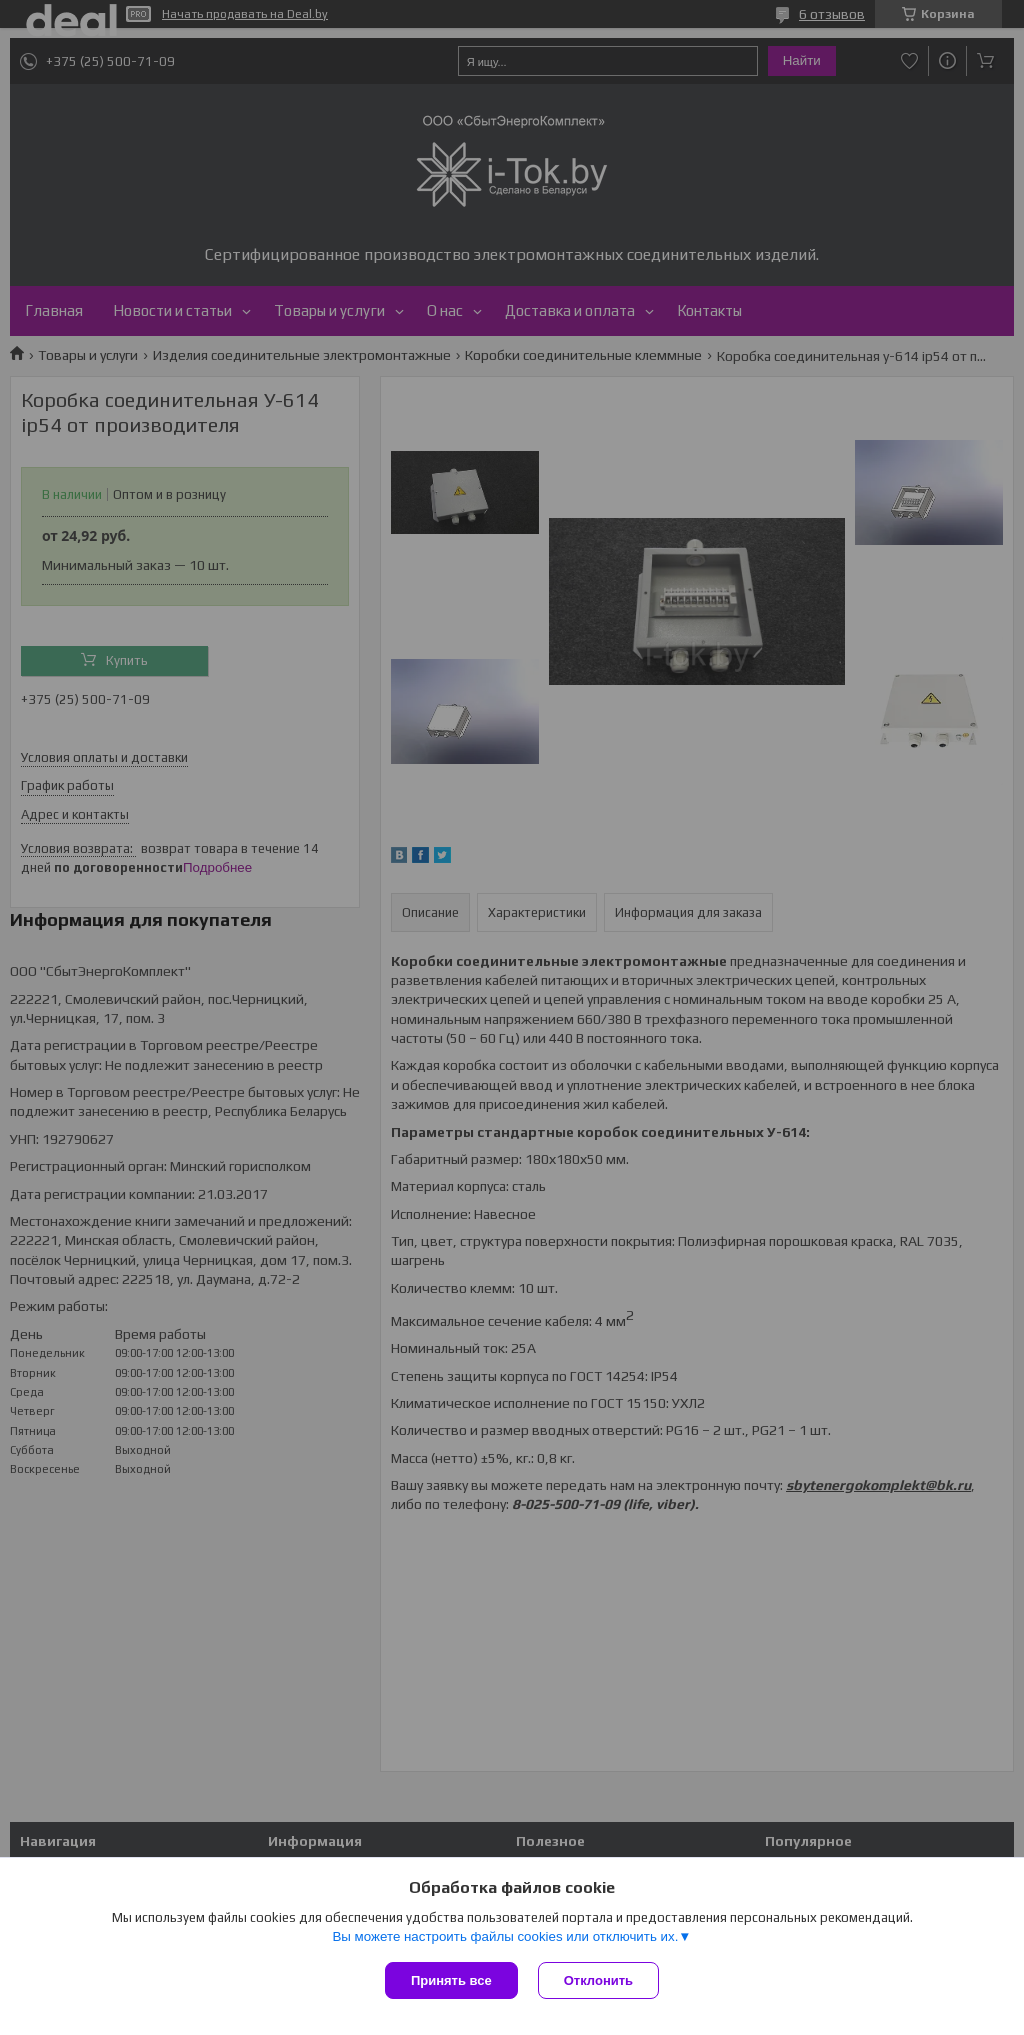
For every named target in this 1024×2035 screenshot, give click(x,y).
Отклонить (598, 1980)
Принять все (451, 1980)
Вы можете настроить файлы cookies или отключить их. (505, 1936)
